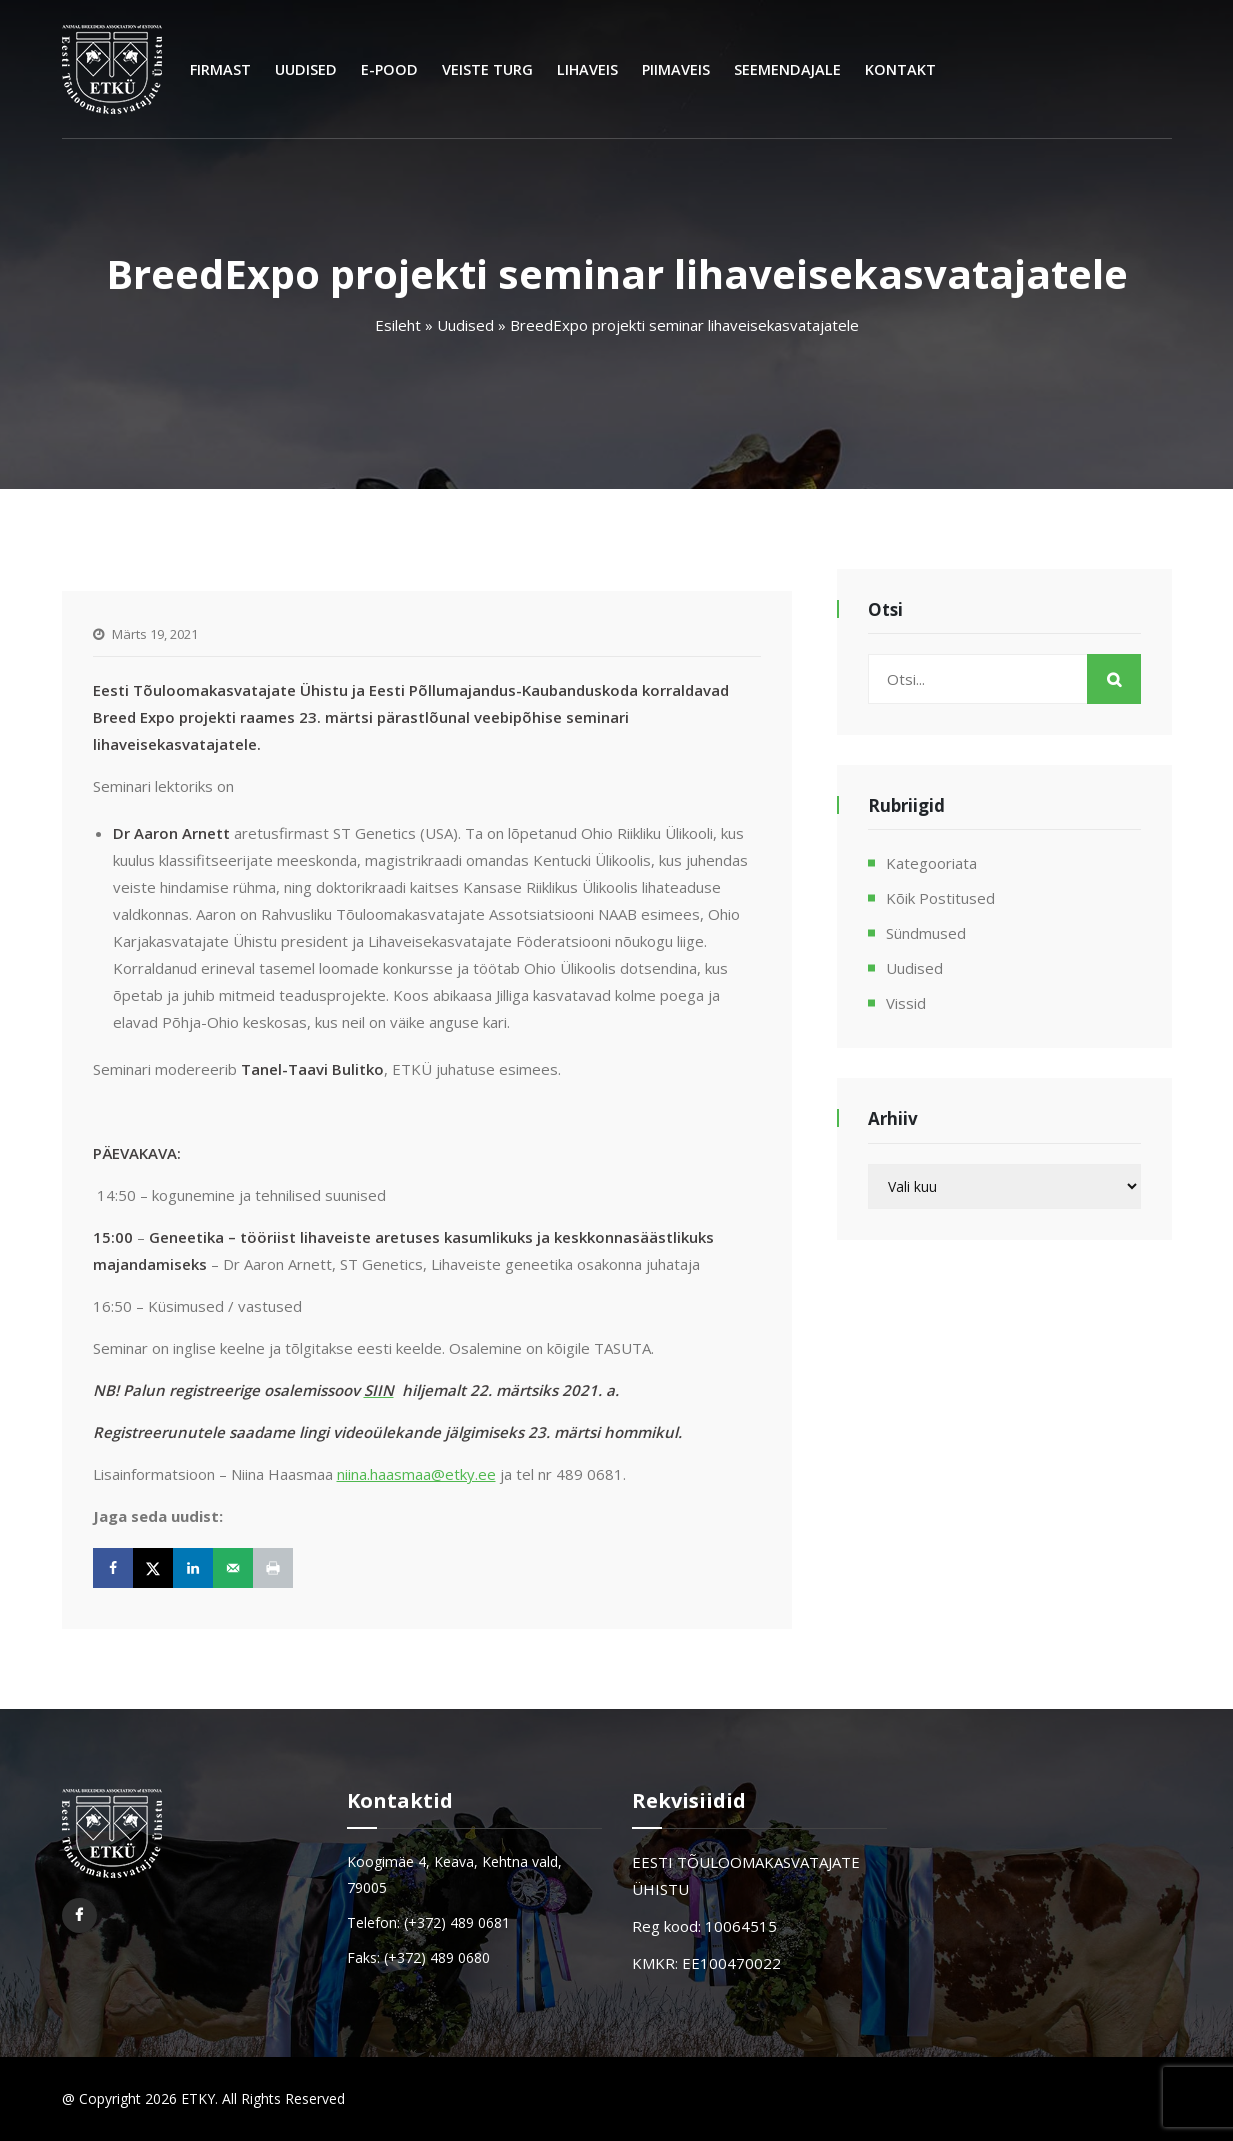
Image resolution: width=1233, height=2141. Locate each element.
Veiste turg (487, 69)
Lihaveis (587, 69)
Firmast (220, 69)
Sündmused (926, 933)
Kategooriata (931, 863)
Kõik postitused (940, 898)
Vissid (906, 1003)
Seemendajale (787, 69)
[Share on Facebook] (113, 1568)
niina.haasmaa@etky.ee (416, 1474)
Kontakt (900, 69)
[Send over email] (233, 1568)
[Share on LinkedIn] (193, 1568)
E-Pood (389, 69)
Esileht (398, 325)
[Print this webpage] (273, 1568)
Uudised (306, 69)
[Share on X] (153, 1568)
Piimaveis (676, 69)
